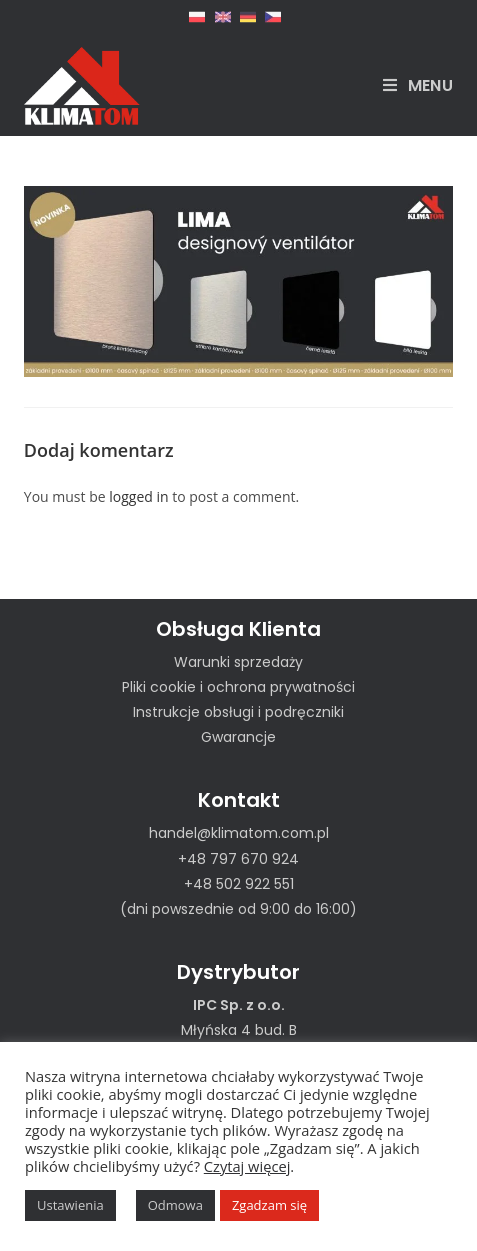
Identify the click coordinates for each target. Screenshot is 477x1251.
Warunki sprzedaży (238, 662)
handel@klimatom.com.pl (239, 833)
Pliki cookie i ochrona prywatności (238, 687)
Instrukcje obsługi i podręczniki (238, 712)
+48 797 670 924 (238, 859)
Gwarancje (238, 737)
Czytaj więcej (247, 1166)
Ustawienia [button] (70, 1205)
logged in (138, 496)
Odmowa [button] (175, 1205)
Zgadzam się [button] (269, 1205)
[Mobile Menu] (418, 85)
